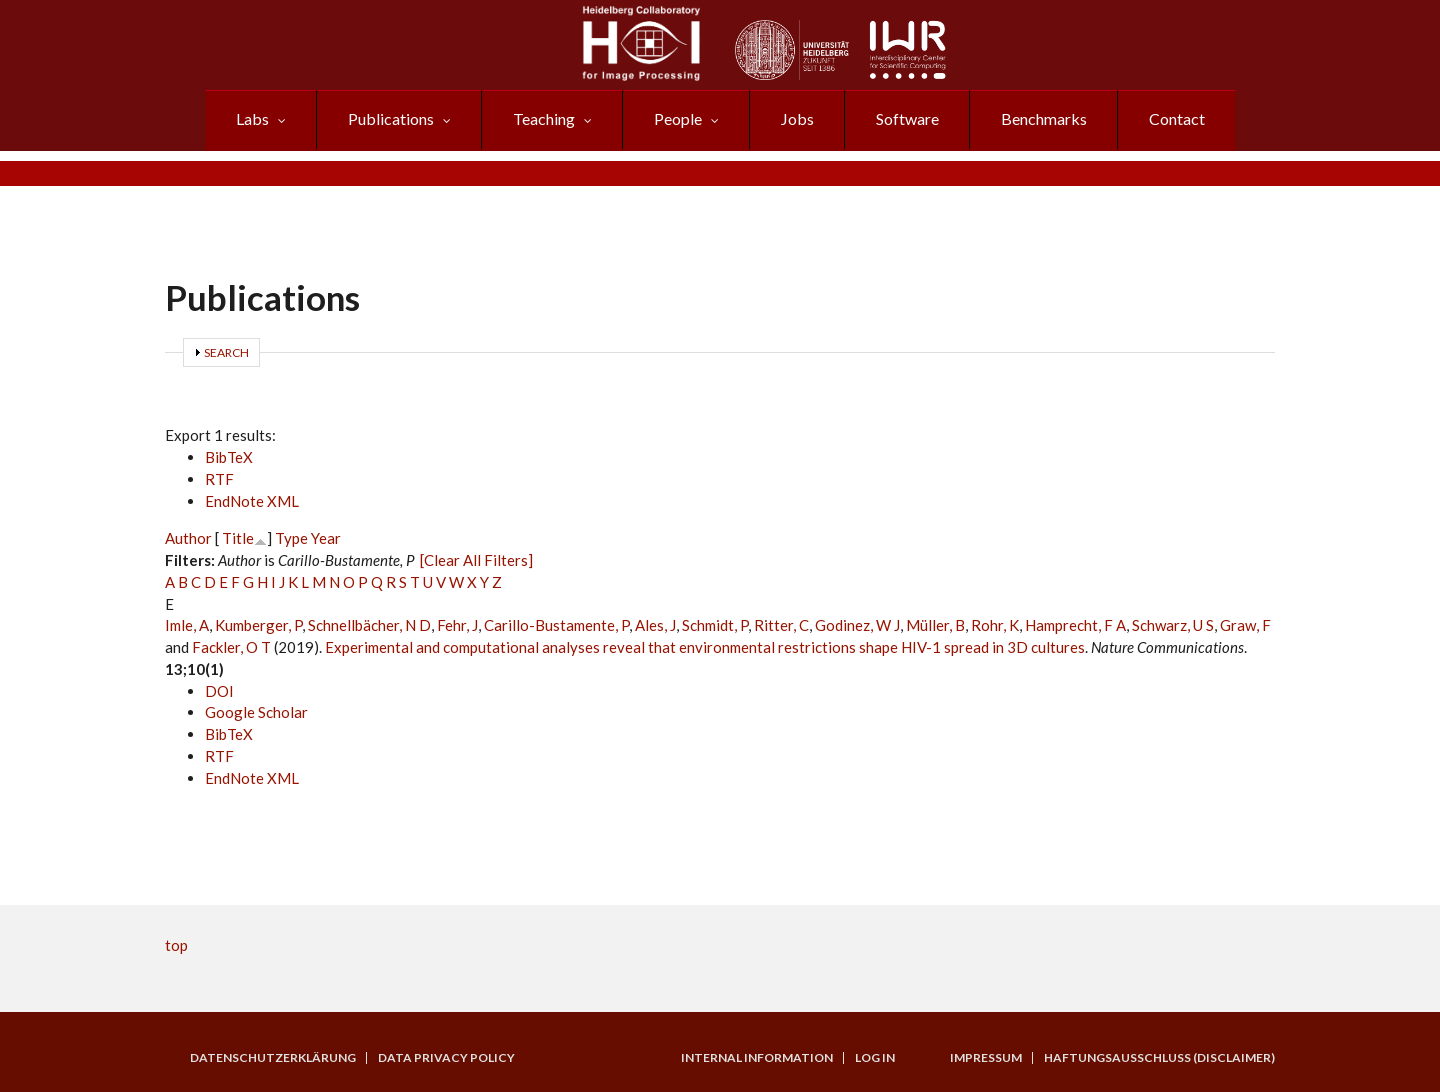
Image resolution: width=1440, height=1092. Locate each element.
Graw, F (1245, 625)
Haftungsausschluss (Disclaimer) (1159, 1058)
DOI (219, 691)
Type (291, 538)
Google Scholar (256, 712)
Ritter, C (781, 625)
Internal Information (757, 1058)
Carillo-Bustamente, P (556, 625)
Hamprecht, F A (1075, 625)
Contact (1177, 118)
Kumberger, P (258, 625)
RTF (219, 479)
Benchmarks (1044, 118)
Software (907, 118)
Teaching (544, 118)
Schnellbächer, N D (369, 625)
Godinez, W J (857, 625)
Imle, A (187, 625)
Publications (391, 118)
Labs (252, 118)
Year (326, 538)
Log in (875, 1058)
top (176, 945)
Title (238, 538)
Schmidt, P (715, 625)
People (678, 118)
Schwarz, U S (1173, 625)
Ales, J (655, 625)
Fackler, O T (231, 647)
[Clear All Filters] (476, 560)
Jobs (797, 118)
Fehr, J (457, 625)
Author (188, 538)
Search (226, 352)
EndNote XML (252, 501)
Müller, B (935, 625)
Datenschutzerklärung (273, 1058)
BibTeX (229, 457)
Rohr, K (995, 625)
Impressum (986, 1058)
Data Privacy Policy (446, 1058)
